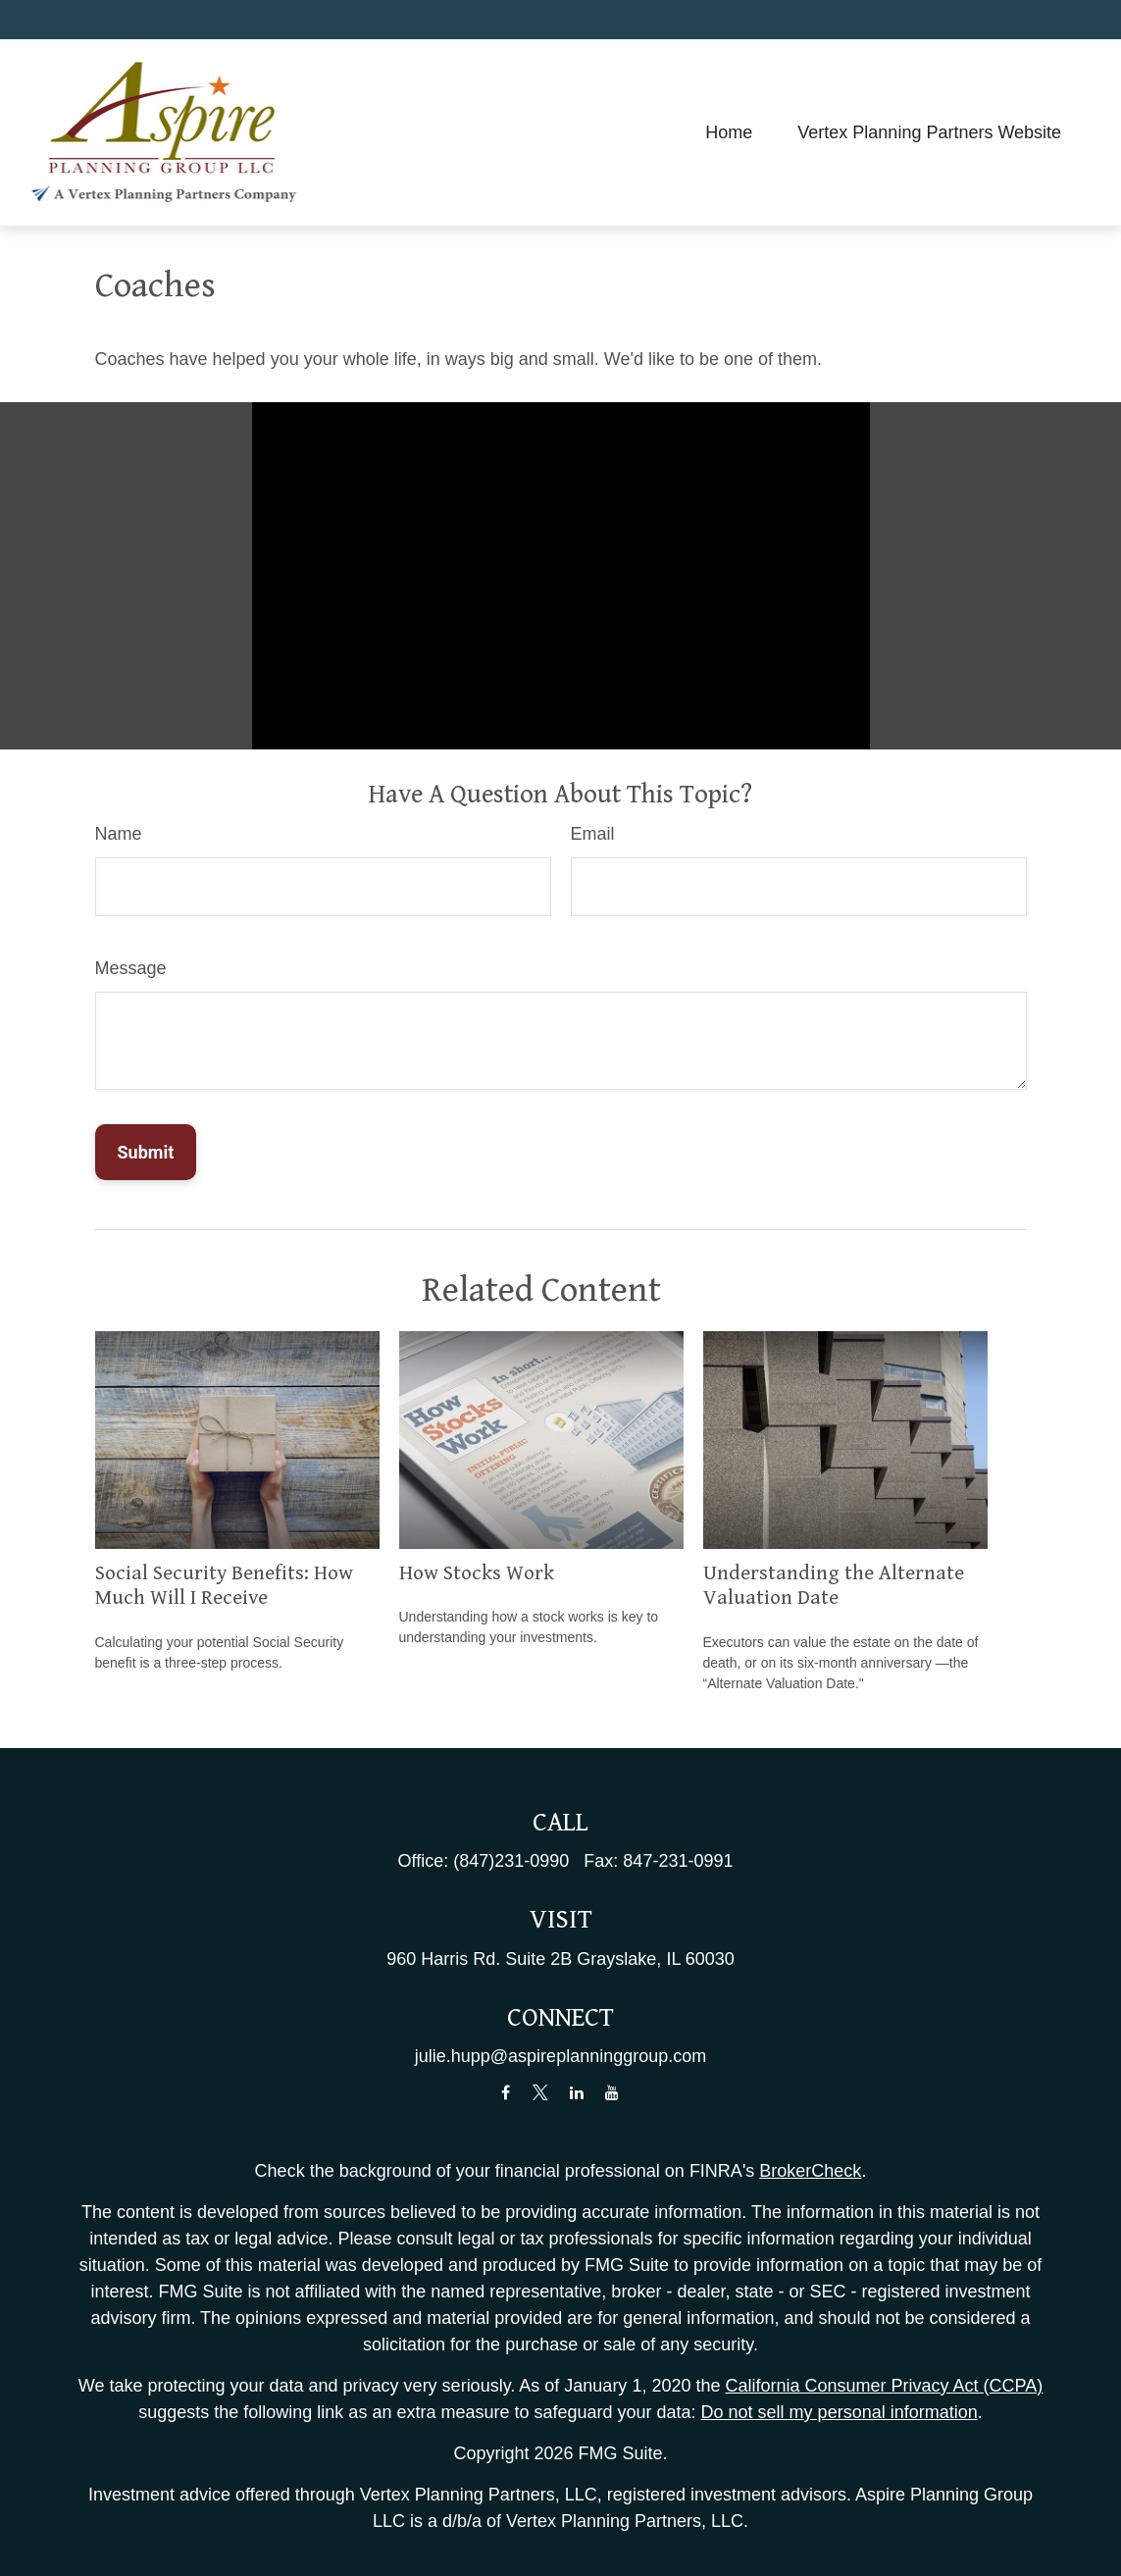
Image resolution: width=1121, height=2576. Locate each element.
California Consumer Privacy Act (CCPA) (884, 2386)
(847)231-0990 (511, 1861)
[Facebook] (505, 2093)
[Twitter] (541, 2093)
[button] (728, 132)
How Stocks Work (476, 1573)
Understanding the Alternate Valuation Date (833, 1586)
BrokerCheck (810, 2171)
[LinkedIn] (576, 2093)
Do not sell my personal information (839, 2412)
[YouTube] (611, 2093)
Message (131, 968)
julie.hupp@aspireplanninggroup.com (560, 2056)
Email (593, 834)
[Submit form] (146, 1152)
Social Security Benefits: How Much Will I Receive (224, 1586)
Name (118, 834)
